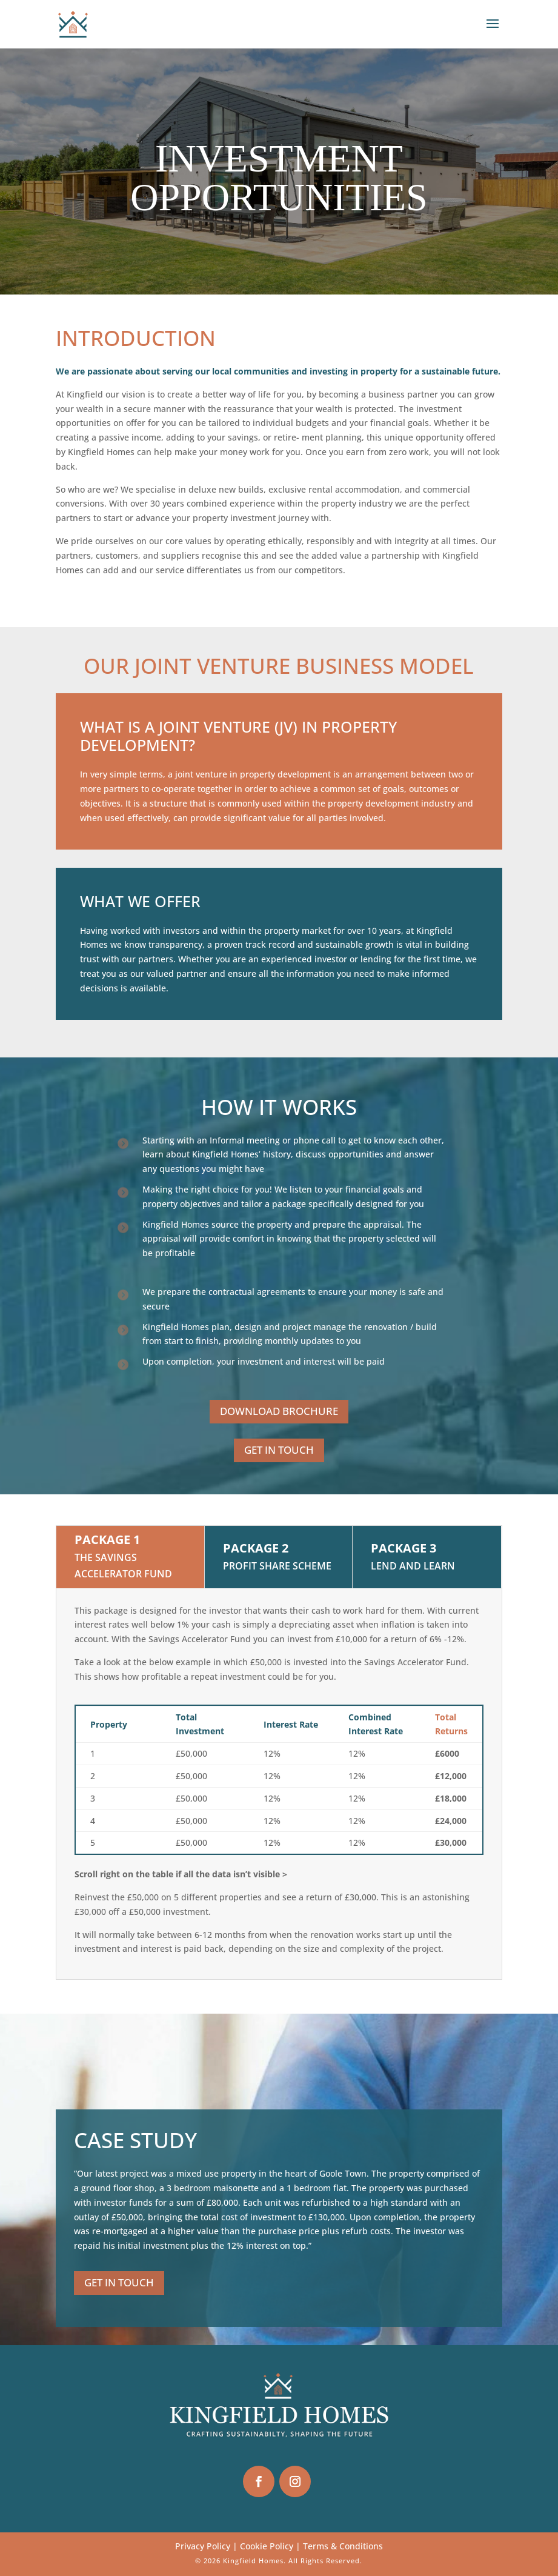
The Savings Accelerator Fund (123, 1565)
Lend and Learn (413, 1566)
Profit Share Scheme (277, 1566)
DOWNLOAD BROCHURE (279, 1411)
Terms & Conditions (343, 2546)
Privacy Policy (202, 2546)
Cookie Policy (266, 2546)
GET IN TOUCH (279, 1450)
